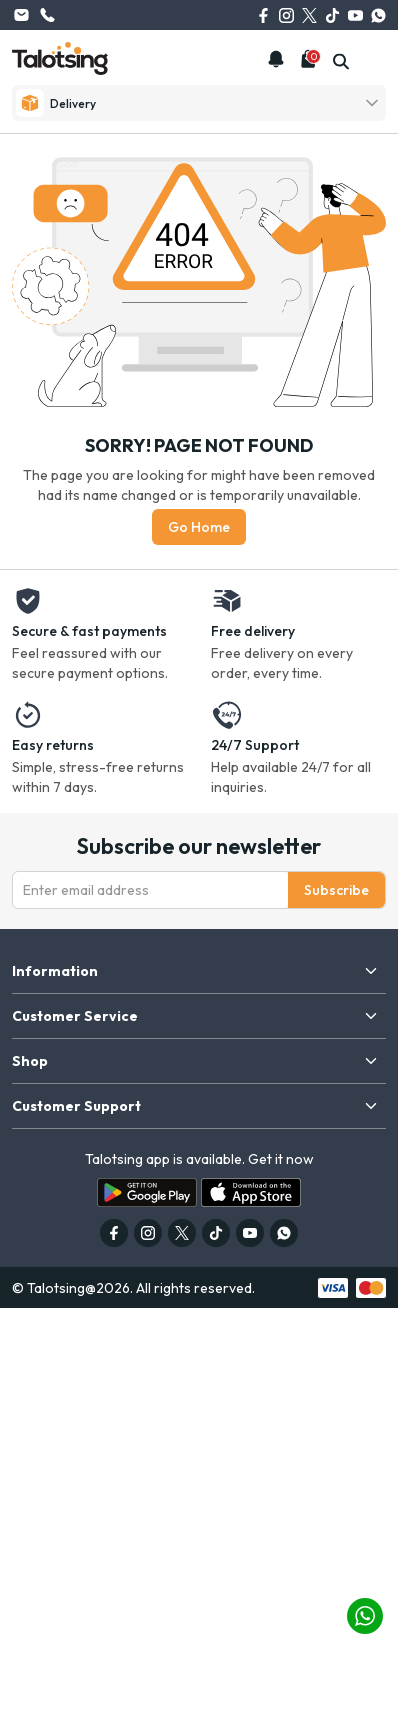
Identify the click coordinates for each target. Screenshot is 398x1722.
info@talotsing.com (21, 15)
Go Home (199, 527)
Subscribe (336, 890)
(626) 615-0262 (47, 15)
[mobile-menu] (375, 62)
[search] (341, 62)
